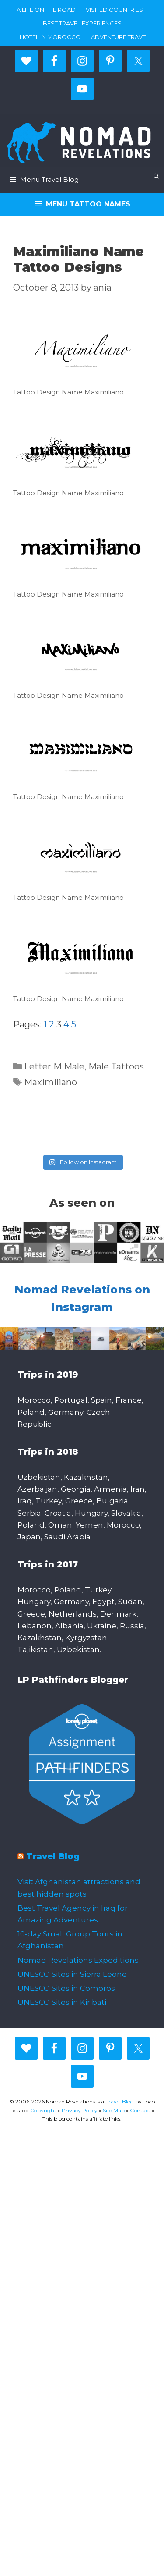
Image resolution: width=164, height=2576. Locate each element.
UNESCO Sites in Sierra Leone (72, 1974)
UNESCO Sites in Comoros (66, 1988)
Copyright (43, 2110)
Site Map (114, 2110)
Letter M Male (54, 1066)
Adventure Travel (120, 36)
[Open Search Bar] (156, 176)
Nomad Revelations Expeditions (78, 1960)
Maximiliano (50, 1082)
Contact (140, 2110)
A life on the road (46, 9)
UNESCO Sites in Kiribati (61, 2002)
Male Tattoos (116, 1066)
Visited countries (114, 9)
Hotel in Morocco (50, 36)
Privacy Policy (80, 2110)
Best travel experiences (82, 23)
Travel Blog (53, 1856)
